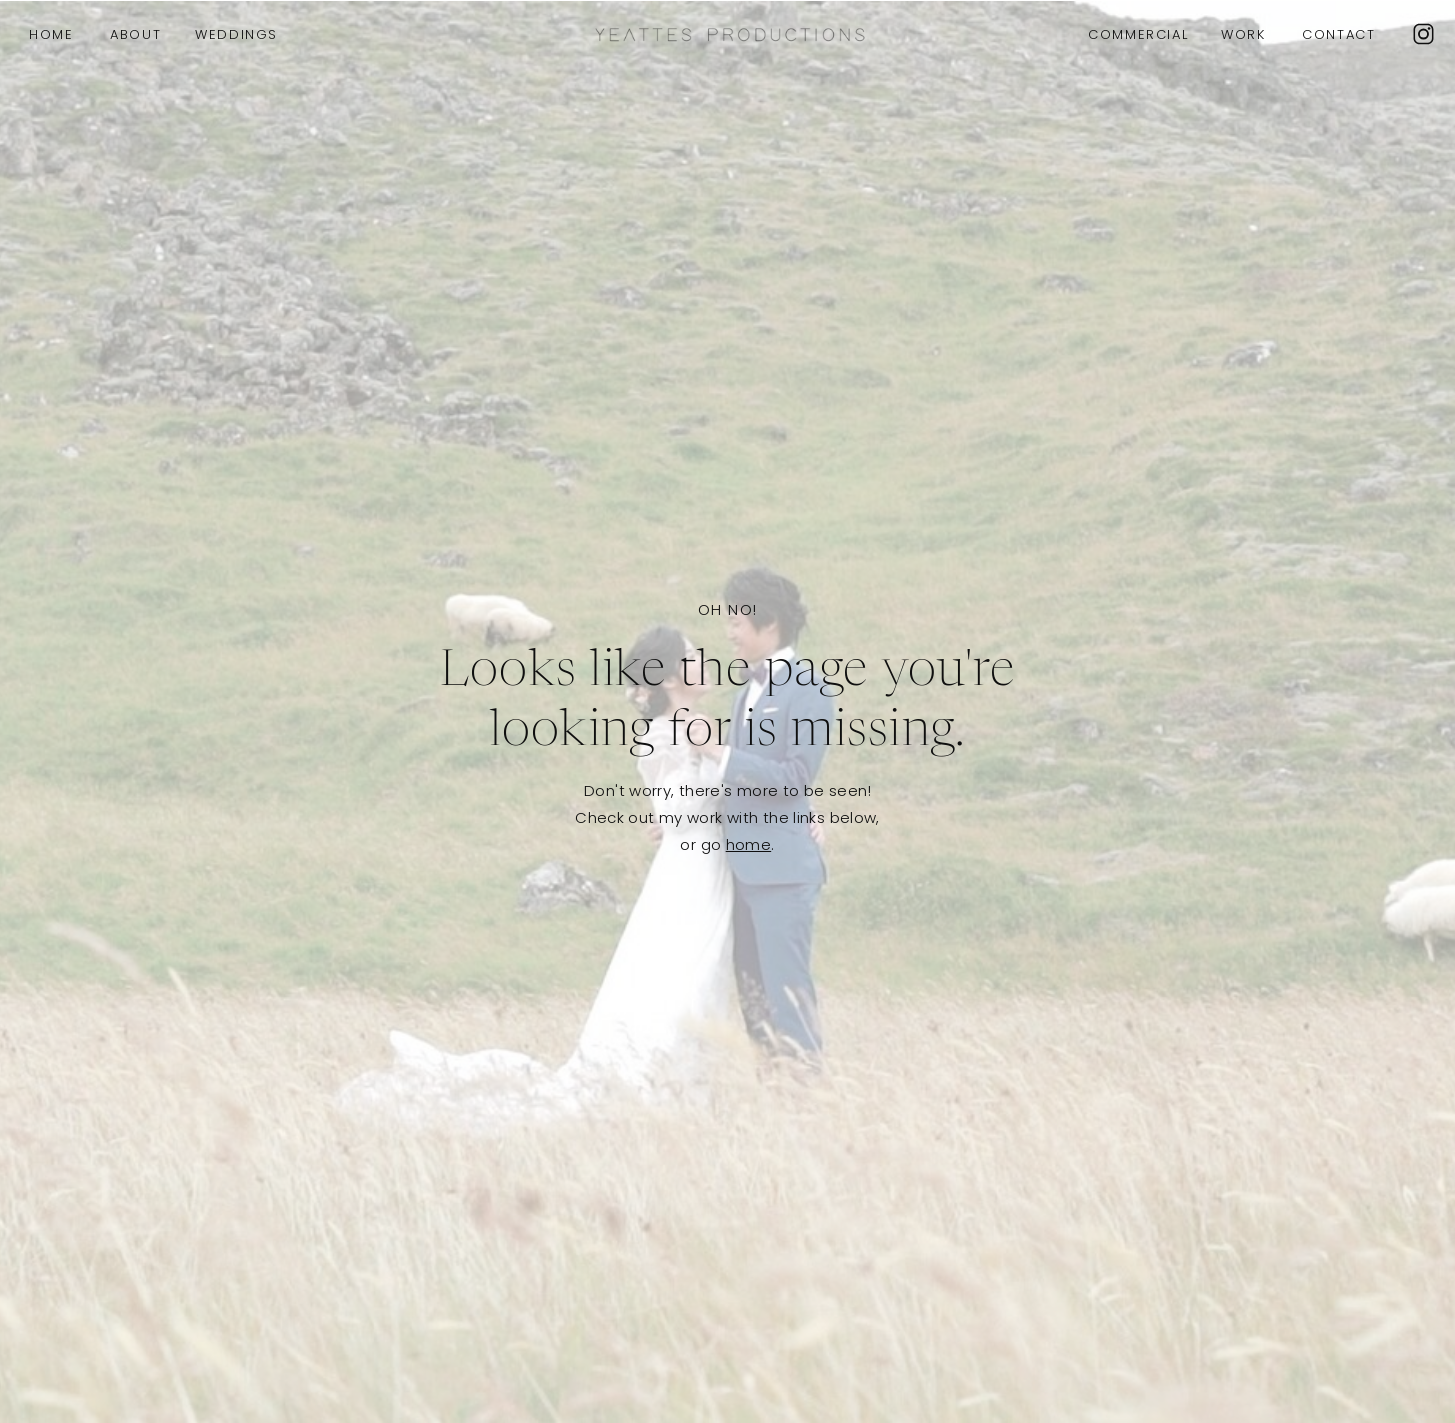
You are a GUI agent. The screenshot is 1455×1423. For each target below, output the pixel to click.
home (749, 844)
